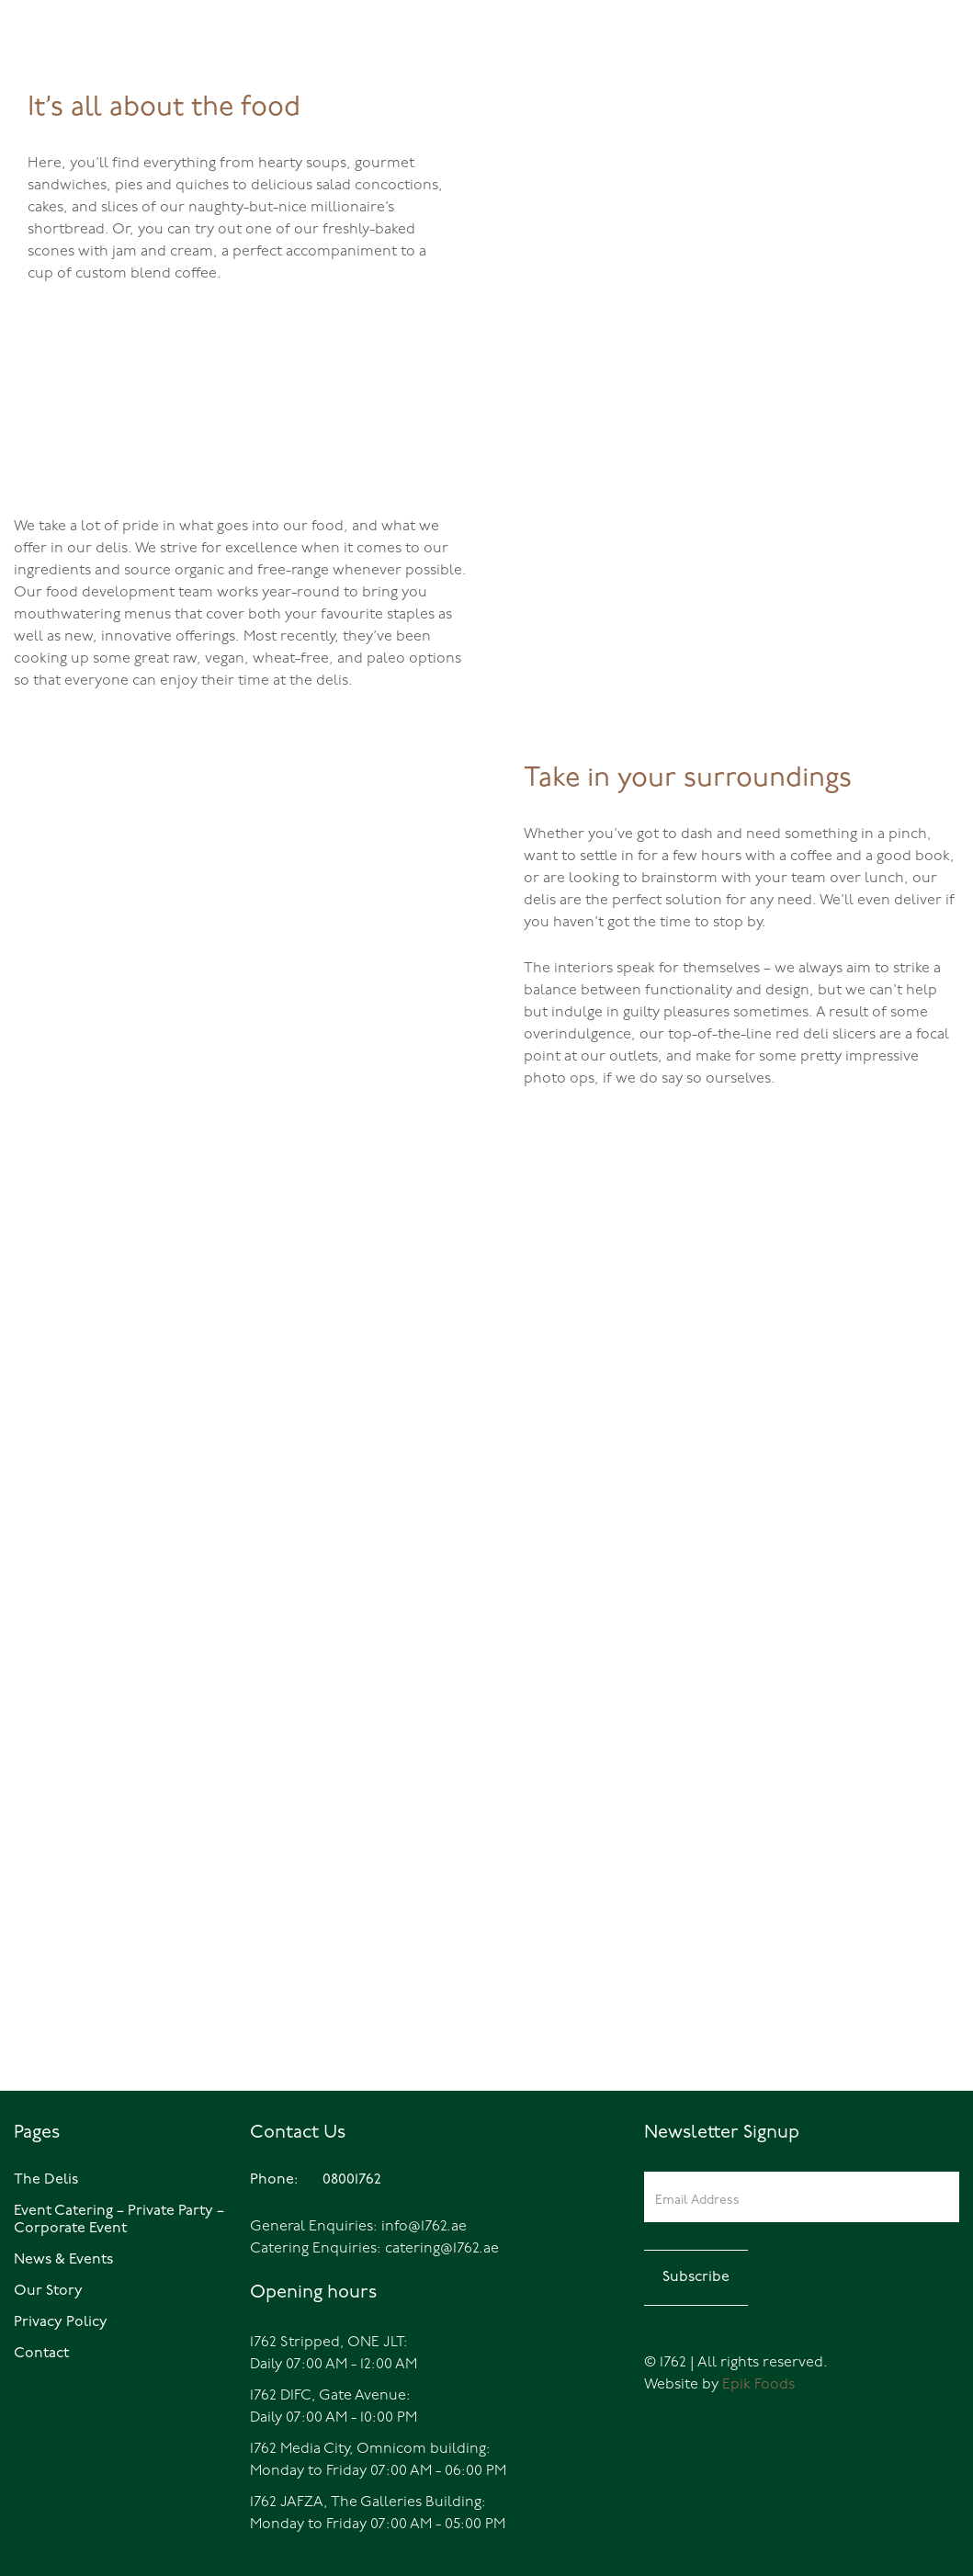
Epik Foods (758, 2384)
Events (833, 77)
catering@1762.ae (442, 2248)
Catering (910, 77)
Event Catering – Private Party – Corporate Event (119, 2220)
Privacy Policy (60, 2322)
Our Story (48, 2291)
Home (691, 77)
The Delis (754, 77)
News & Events (63, 2260)
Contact (41, 2353)
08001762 (67, 77)
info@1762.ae (424, 2226)
